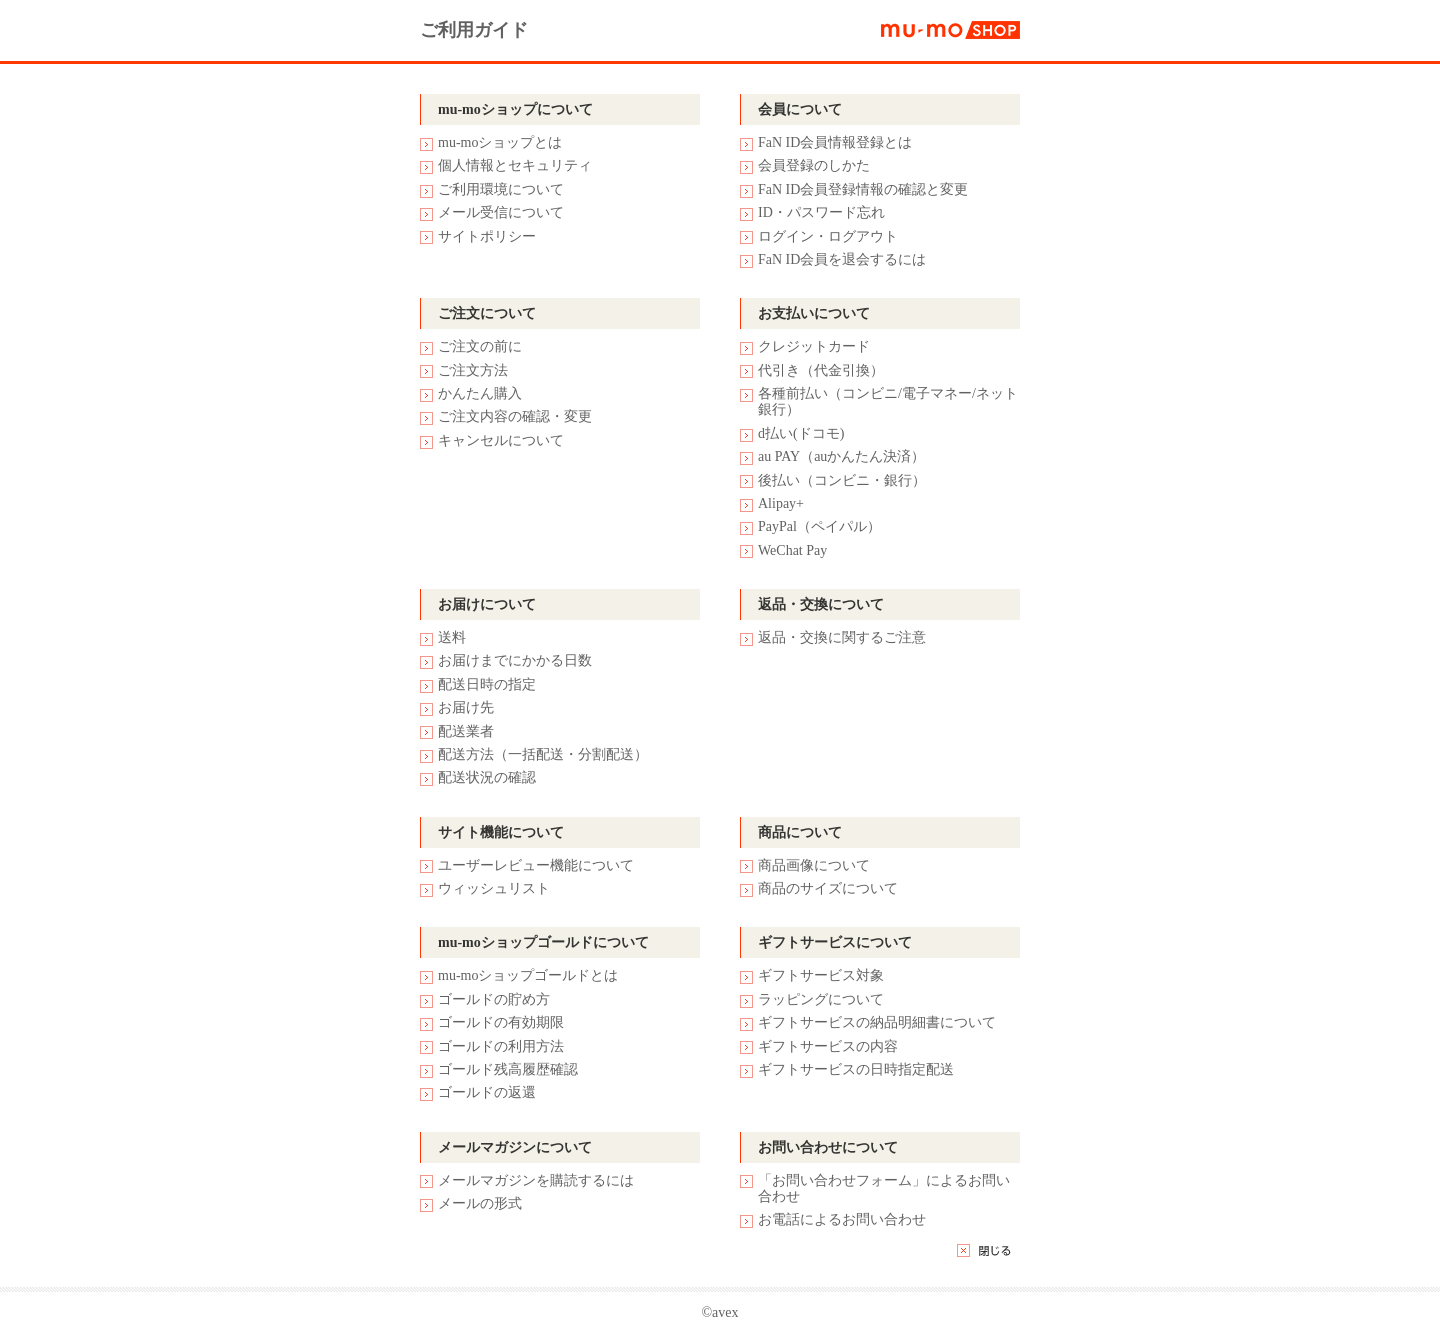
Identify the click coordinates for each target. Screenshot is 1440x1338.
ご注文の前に (480, 346)
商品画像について (814, 865)
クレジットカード (814, 346)
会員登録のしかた (814, 165)
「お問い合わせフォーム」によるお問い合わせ (884, 1188)
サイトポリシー (487, 236)
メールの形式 (480, 1203)
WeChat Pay (792, 550)
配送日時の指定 (487, 684)
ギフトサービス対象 (821, 975)
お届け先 (466, 707)
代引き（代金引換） (821, 370)
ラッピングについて (821, 999)
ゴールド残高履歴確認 (508, 1069)
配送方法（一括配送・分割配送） (543, 754)
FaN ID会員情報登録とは (835, 142)
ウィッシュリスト (494, 888)
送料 (452, 637)
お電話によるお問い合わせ (842, 1219)
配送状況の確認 (487, 777)
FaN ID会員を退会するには (842, 259)
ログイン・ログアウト (828, 236)
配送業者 (466, 731)
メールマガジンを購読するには (536, 1180)
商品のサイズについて (828, 888)
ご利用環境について (501, 189)
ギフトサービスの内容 (828, 1046)
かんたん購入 (480, 393)
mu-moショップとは (500, 142)
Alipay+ (781, 503)
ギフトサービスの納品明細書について (877, 1022)
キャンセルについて (501, 440)
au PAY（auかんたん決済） (841, 456)
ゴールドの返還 (487, 1092)
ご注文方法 (473, 370)
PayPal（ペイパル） (819, 526)
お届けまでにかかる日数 (515, 660)
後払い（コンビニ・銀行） (842, 480)
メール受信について (501, 212)
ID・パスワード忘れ (821, 212)
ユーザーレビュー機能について (536, 865)
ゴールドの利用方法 (501, 1046)
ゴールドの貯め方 (494, 999)
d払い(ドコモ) (801, 433)
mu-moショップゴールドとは (528, 975)
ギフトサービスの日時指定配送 (856, 1069)
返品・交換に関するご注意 (842, 637)
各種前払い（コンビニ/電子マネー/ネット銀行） (888, 401)
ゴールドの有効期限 (501, 1022)
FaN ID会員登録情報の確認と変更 (863, 189)
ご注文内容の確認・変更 (515, 416)
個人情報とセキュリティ (515, 165)
